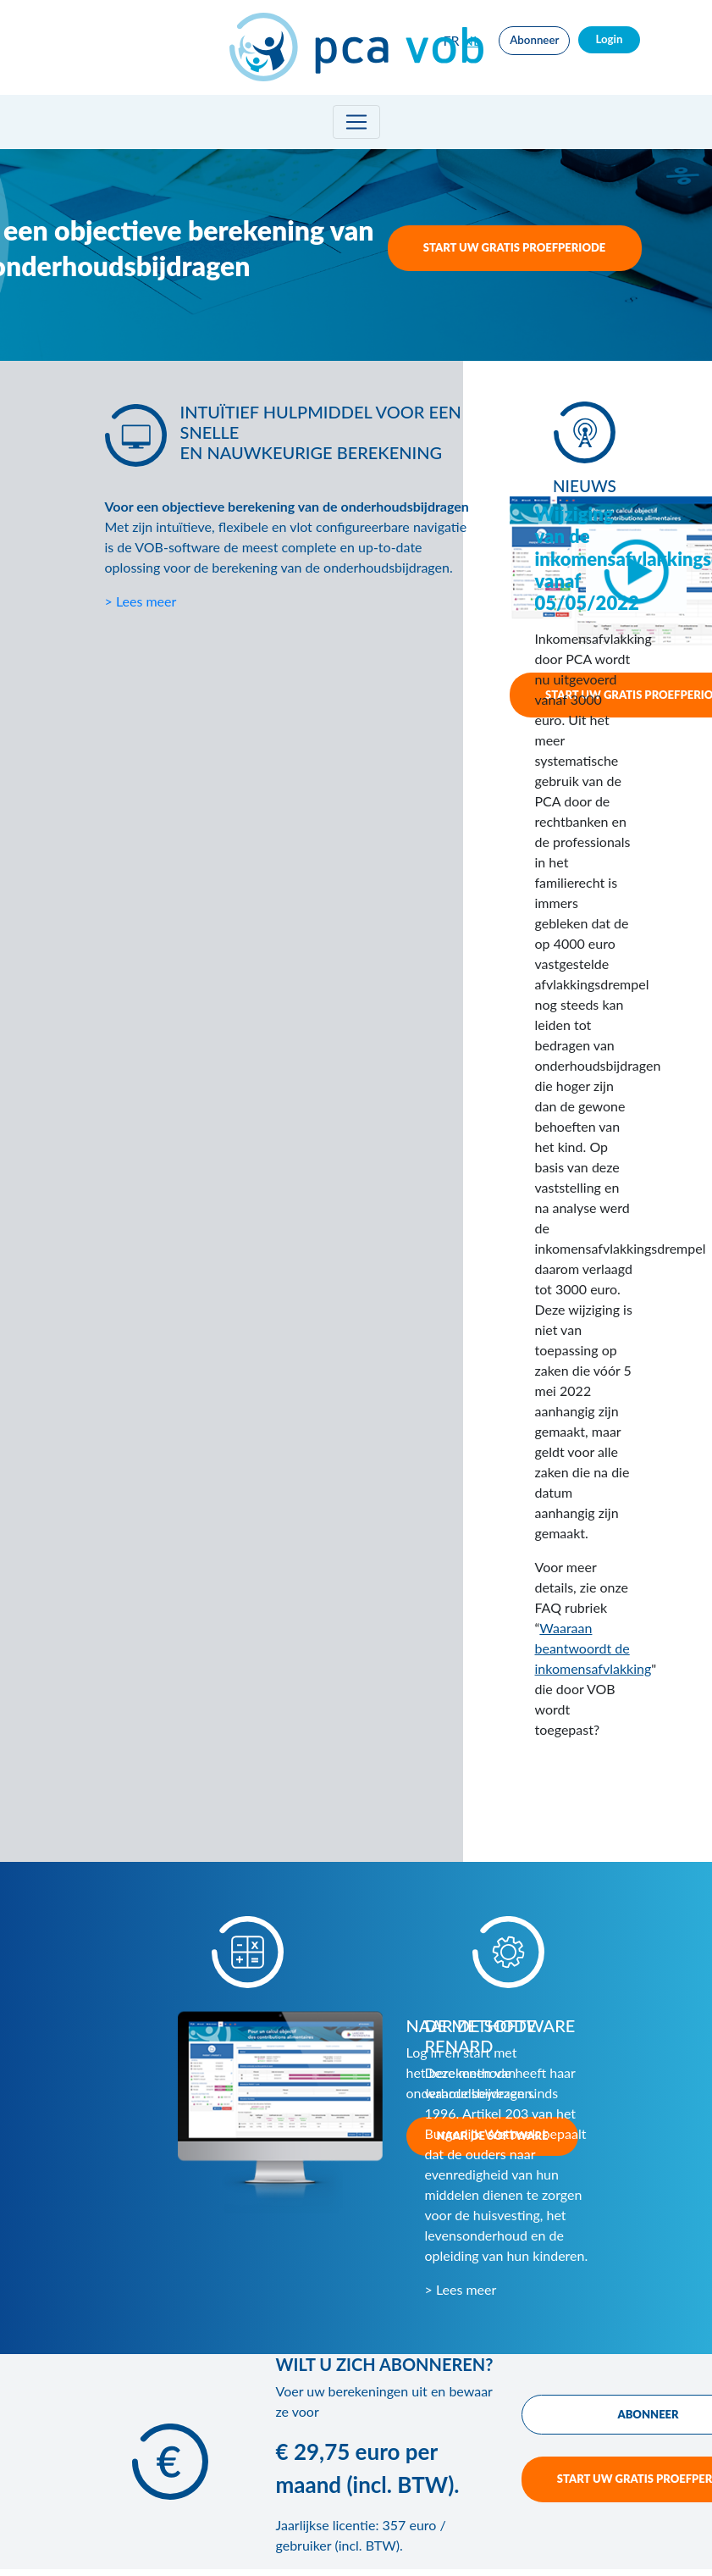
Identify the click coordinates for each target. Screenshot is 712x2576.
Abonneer (534, 40)
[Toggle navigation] (356, 122)
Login (608, 39)
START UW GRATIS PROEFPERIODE (514, 247)
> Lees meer (141, 601)
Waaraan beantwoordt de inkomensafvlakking (593, 1648)
